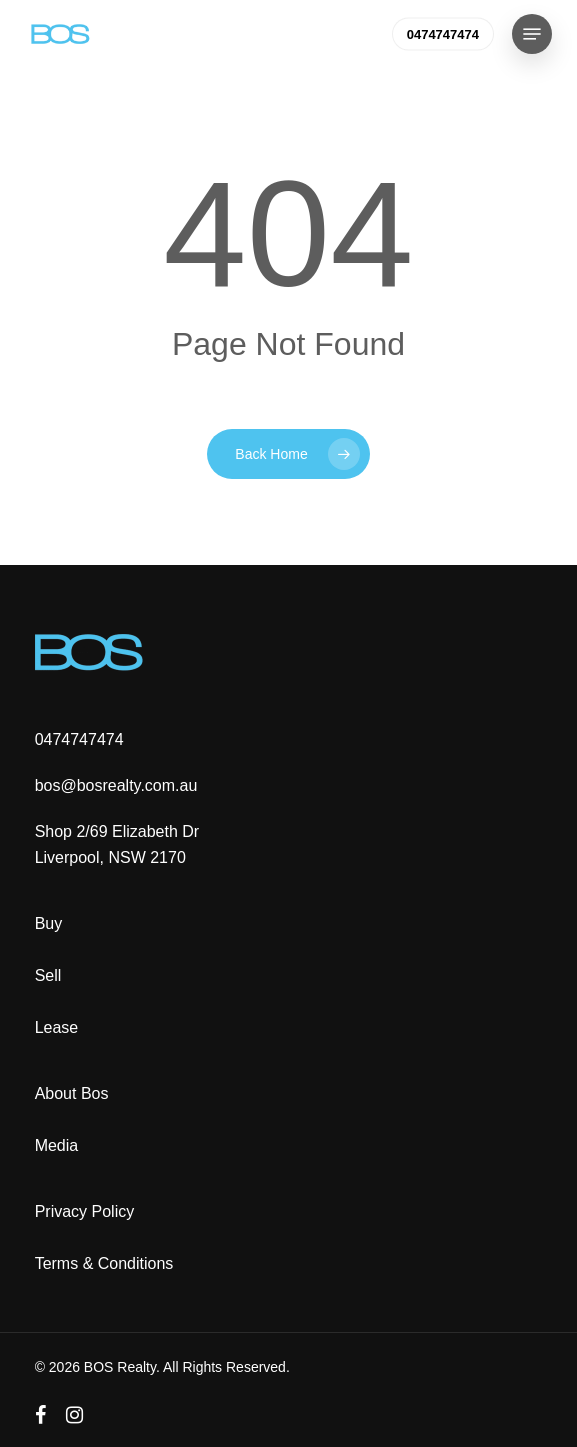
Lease (57, 1027)
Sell (48, 975)
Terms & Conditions (104, 1263)
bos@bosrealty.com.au (116, 785)
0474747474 (79, 739)
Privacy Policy (85, 1211)
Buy (49, 923)
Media (57, 1145)
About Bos (72, 1093)
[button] (532, 34)
